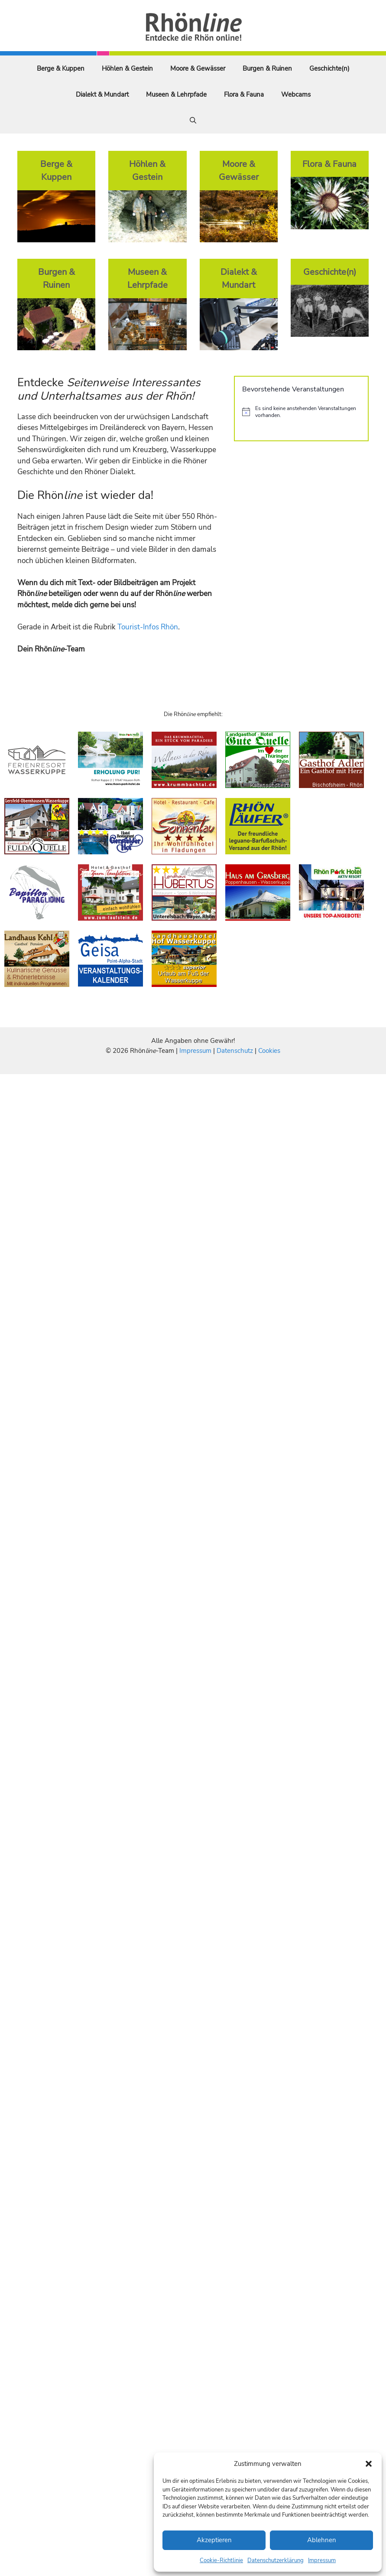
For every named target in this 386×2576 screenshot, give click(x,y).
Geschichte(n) (329, 68)
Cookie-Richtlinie (221, 2560)
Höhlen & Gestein (127, 68)
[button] (368, 2463)
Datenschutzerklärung (275, 2560)
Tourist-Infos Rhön (147, 627)
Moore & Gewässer (197, 68)
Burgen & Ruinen (267, 68)
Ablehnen (321, 2540)
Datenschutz (235, 1050)
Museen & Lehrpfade (176, 94)
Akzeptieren (214, 2540)
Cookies (269, 1050)
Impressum (322, 2560)
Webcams (296, 94)
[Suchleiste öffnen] (193, 120)
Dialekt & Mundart (102, 94)
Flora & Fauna (244, 94)
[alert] (301, 412)
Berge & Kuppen (60, 68)
